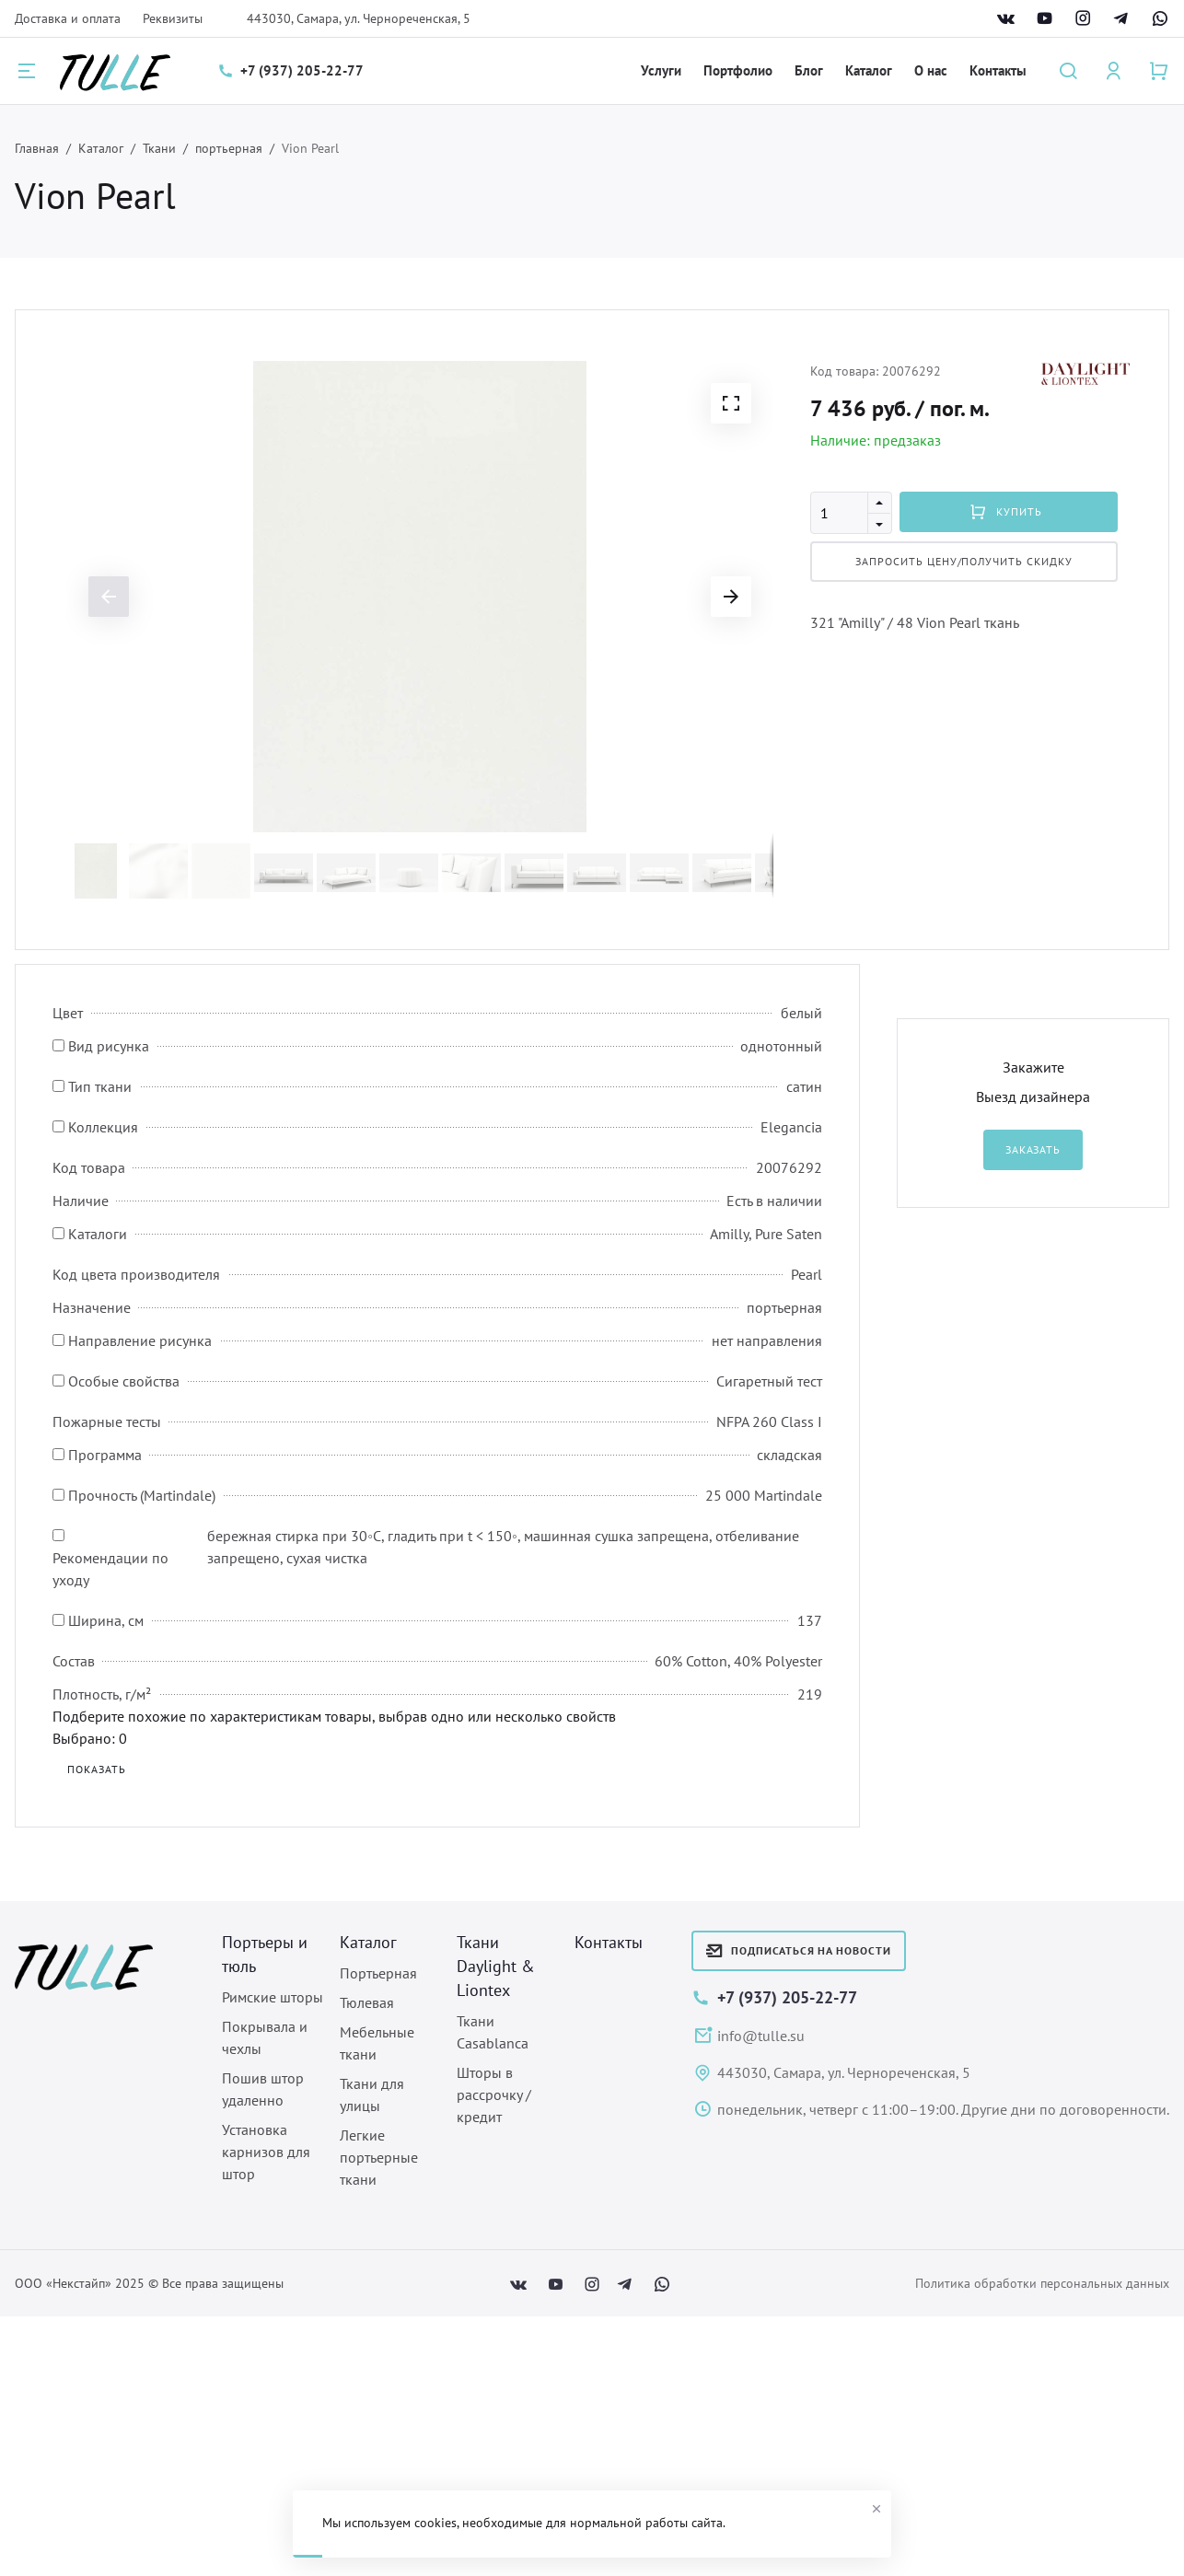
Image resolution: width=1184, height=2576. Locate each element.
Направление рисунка (140, 1340)
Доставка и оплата (68, 18)
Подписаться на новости (798, 1951)
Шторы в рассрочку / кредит (494, 2094)
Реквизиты (173, 18)
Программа (105, 1454)
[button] (731, 403)
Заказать (1033, 1149)
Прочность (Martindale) (141, 1495)
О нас (930, 70)
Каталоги (97, 1233)
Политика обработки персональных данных (1042, 2283)
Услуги (661, 70)
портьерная (228, 148)
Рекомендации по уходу (110, 1569)
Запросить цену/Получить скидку (964, 561)
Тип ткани (100, 1086)
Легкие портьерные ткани (379, 2157)
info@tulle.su (761, 2035)
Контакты (998, 70)
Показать (96, 1769)
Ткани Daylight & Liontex (496, 1966)
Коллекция (103, 1127)
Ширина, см (106, 1620)
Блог (809, 70)
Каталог (868, 70)
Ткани (159, 148)
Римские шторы (272, 1997)
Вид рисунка (108, 1046)
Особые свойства (124, 1381)
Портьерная (378, 1973)
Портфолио (737, 70)
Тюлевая (367, 2002)
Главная (37, 148)
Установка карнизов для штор (266, 2151)
